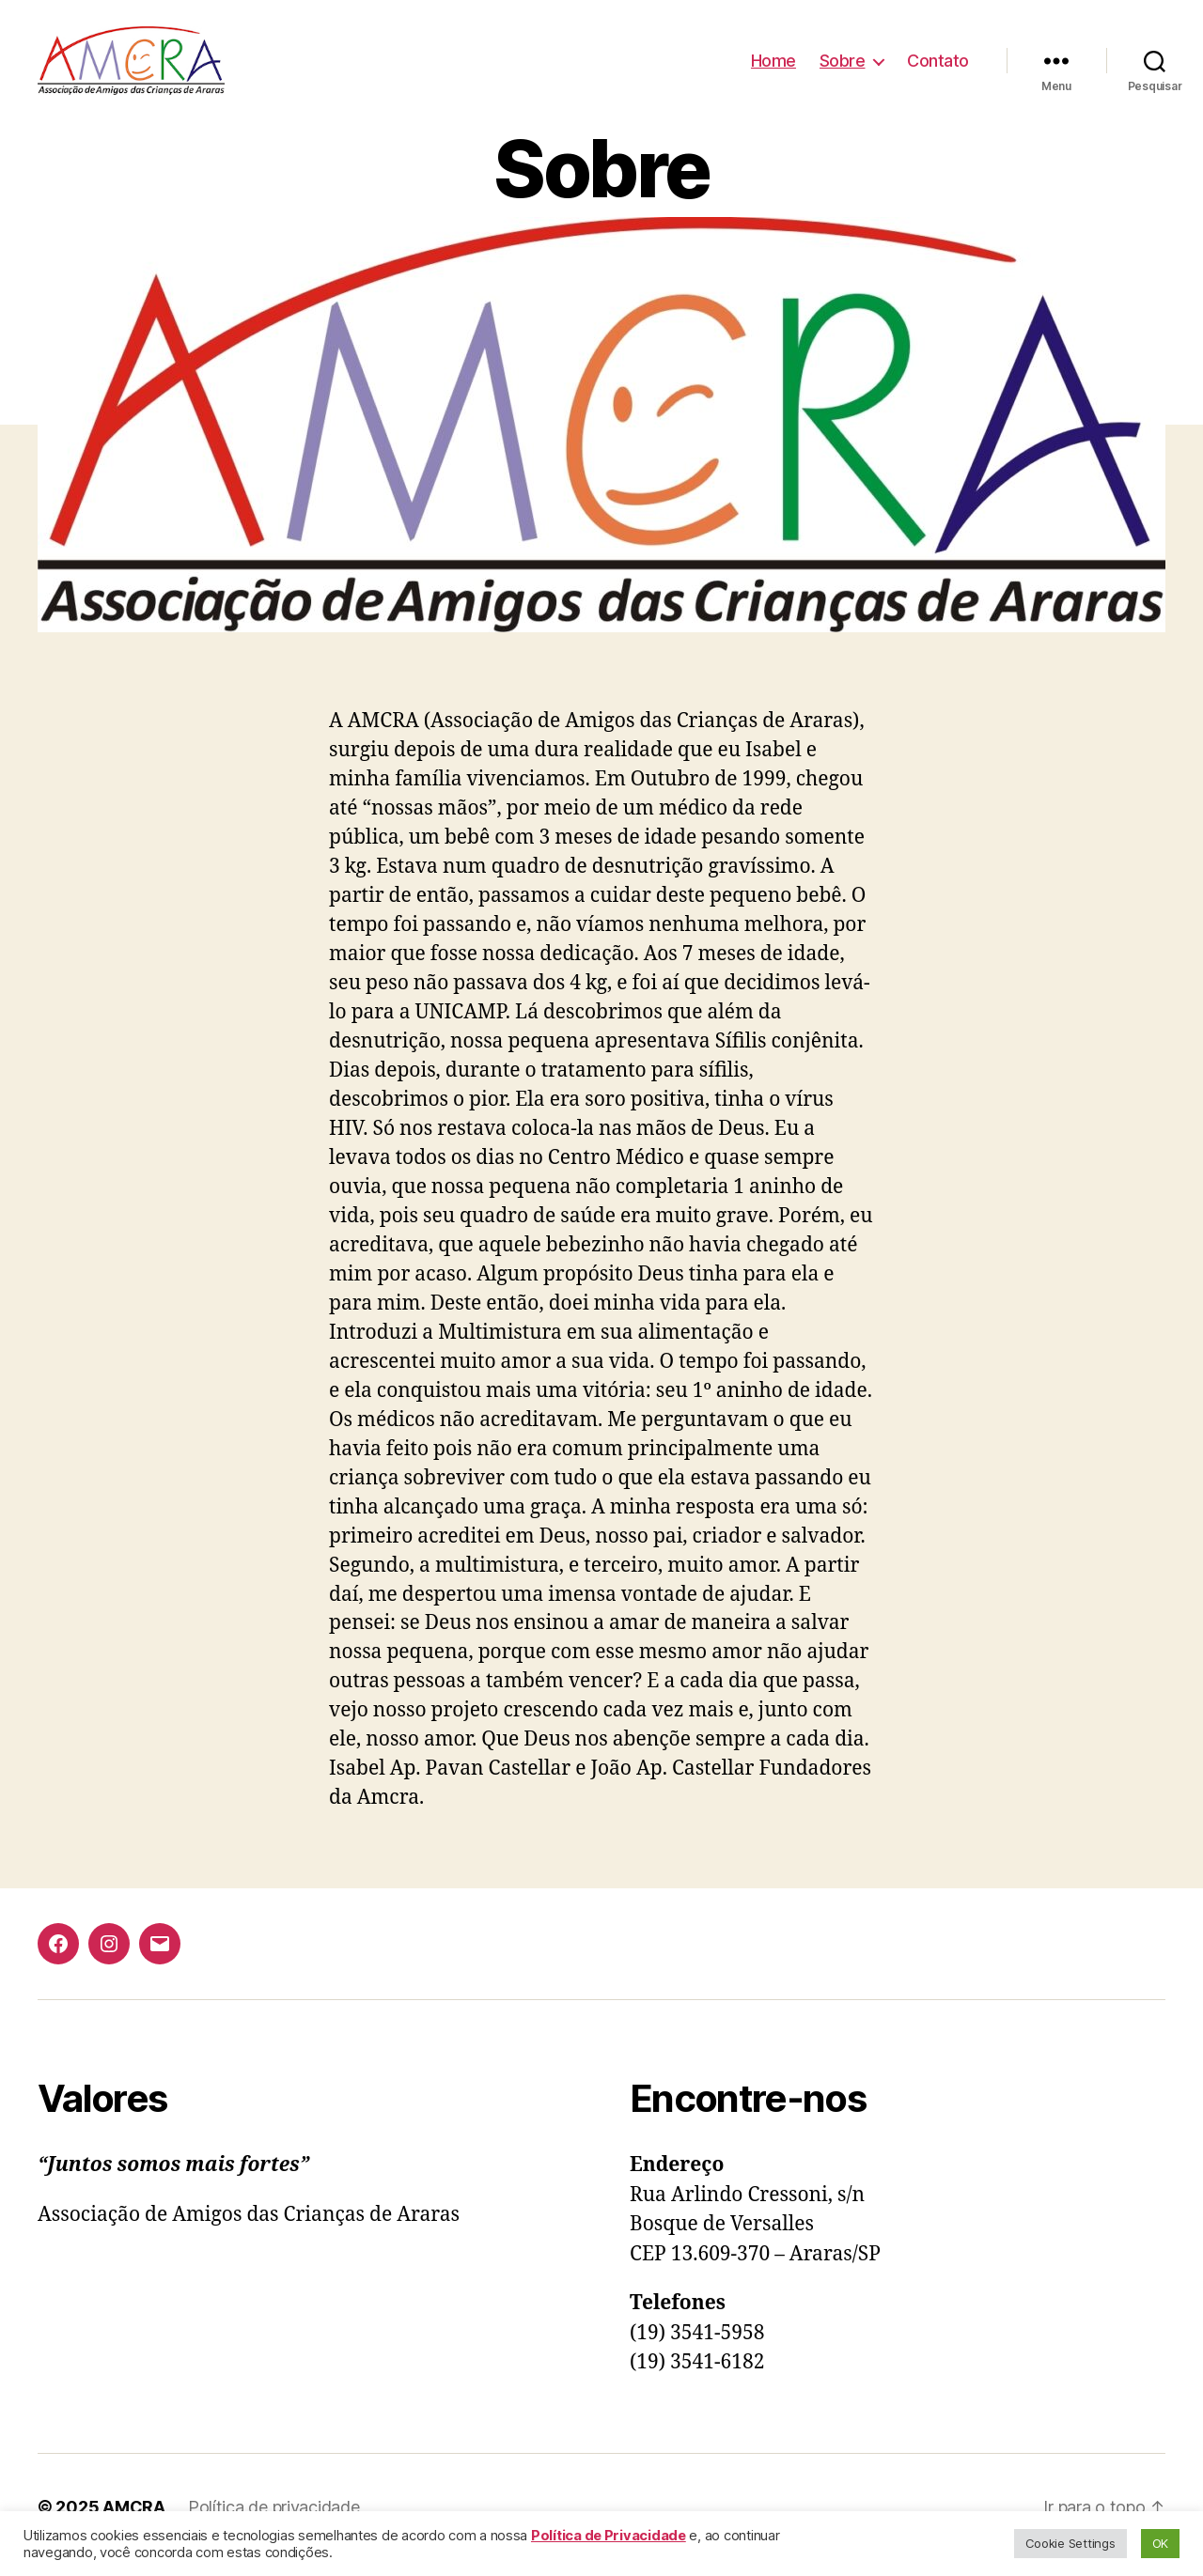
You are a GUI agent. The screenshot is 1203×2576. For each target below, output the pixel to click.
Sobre (843, 68)
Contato (938, 68)
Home (773, 68)
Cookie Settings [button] (1070, 2543)
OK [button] (1160, 2543)
